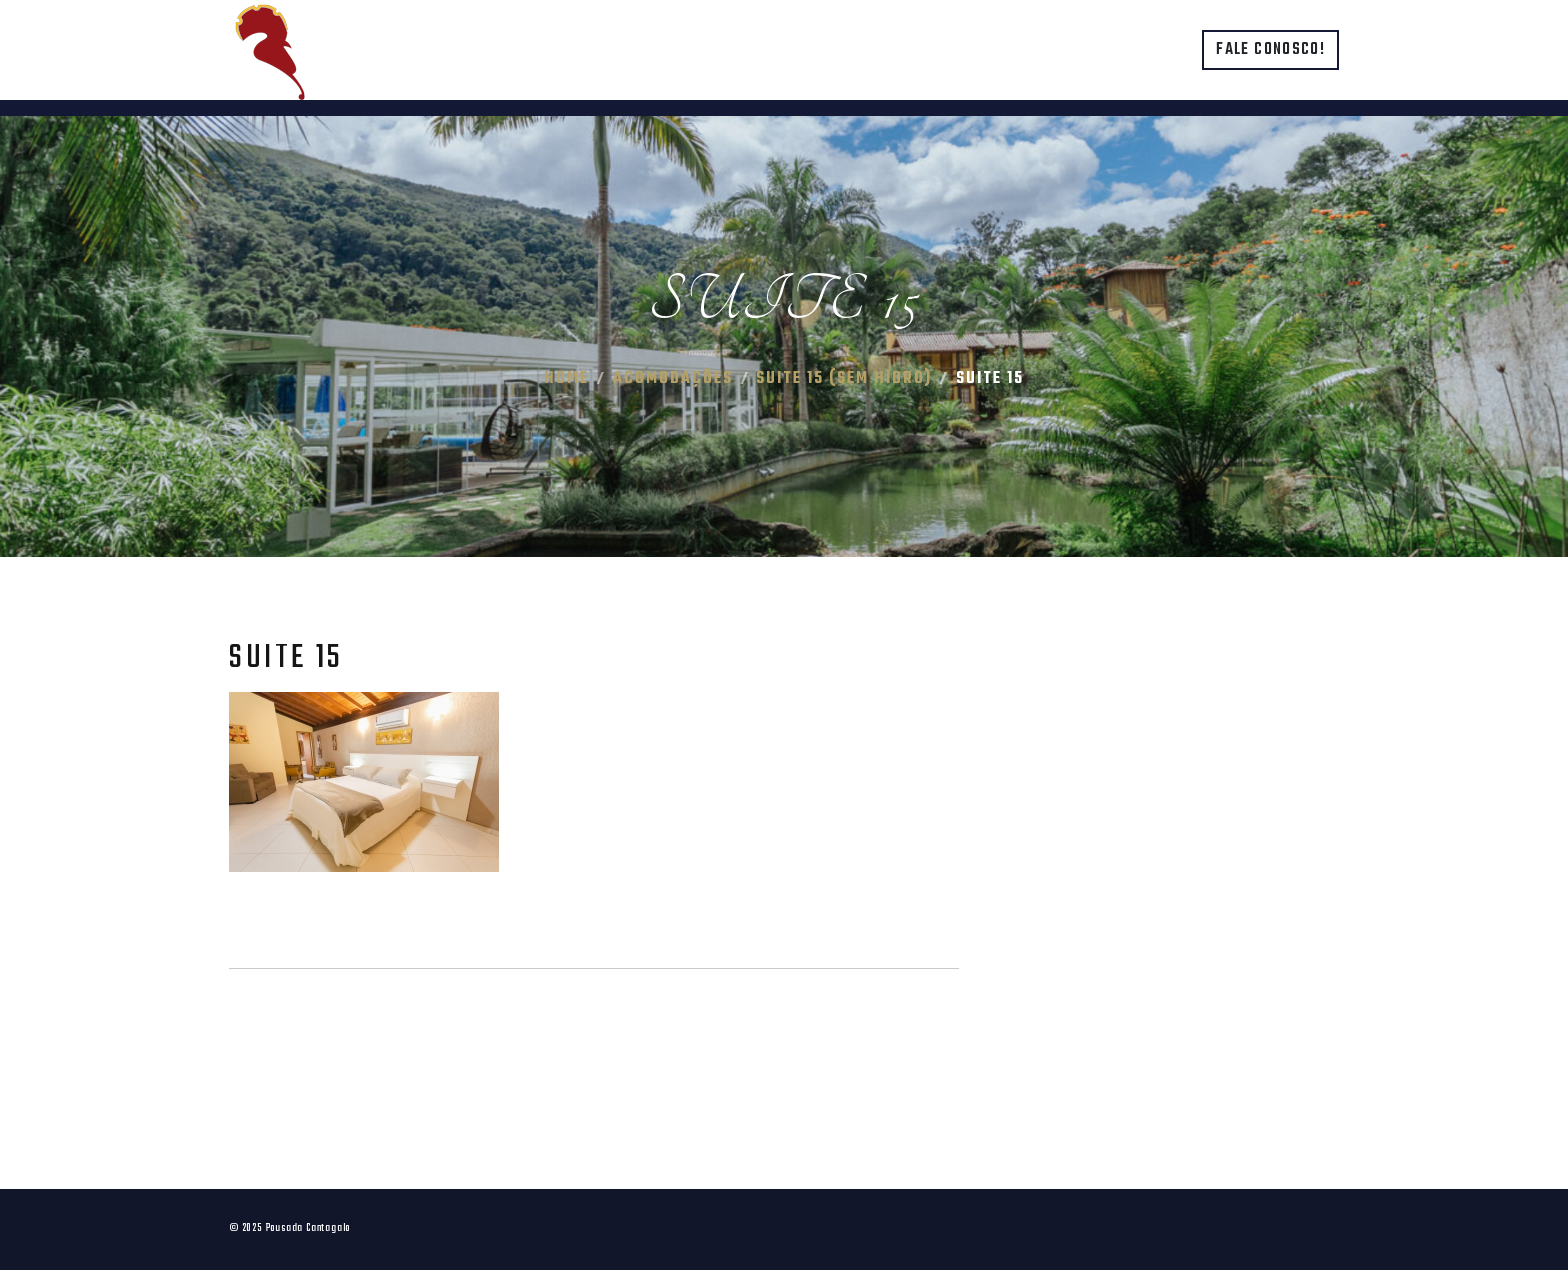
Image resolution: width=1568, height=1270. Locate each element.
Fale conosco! (1270, 50)
